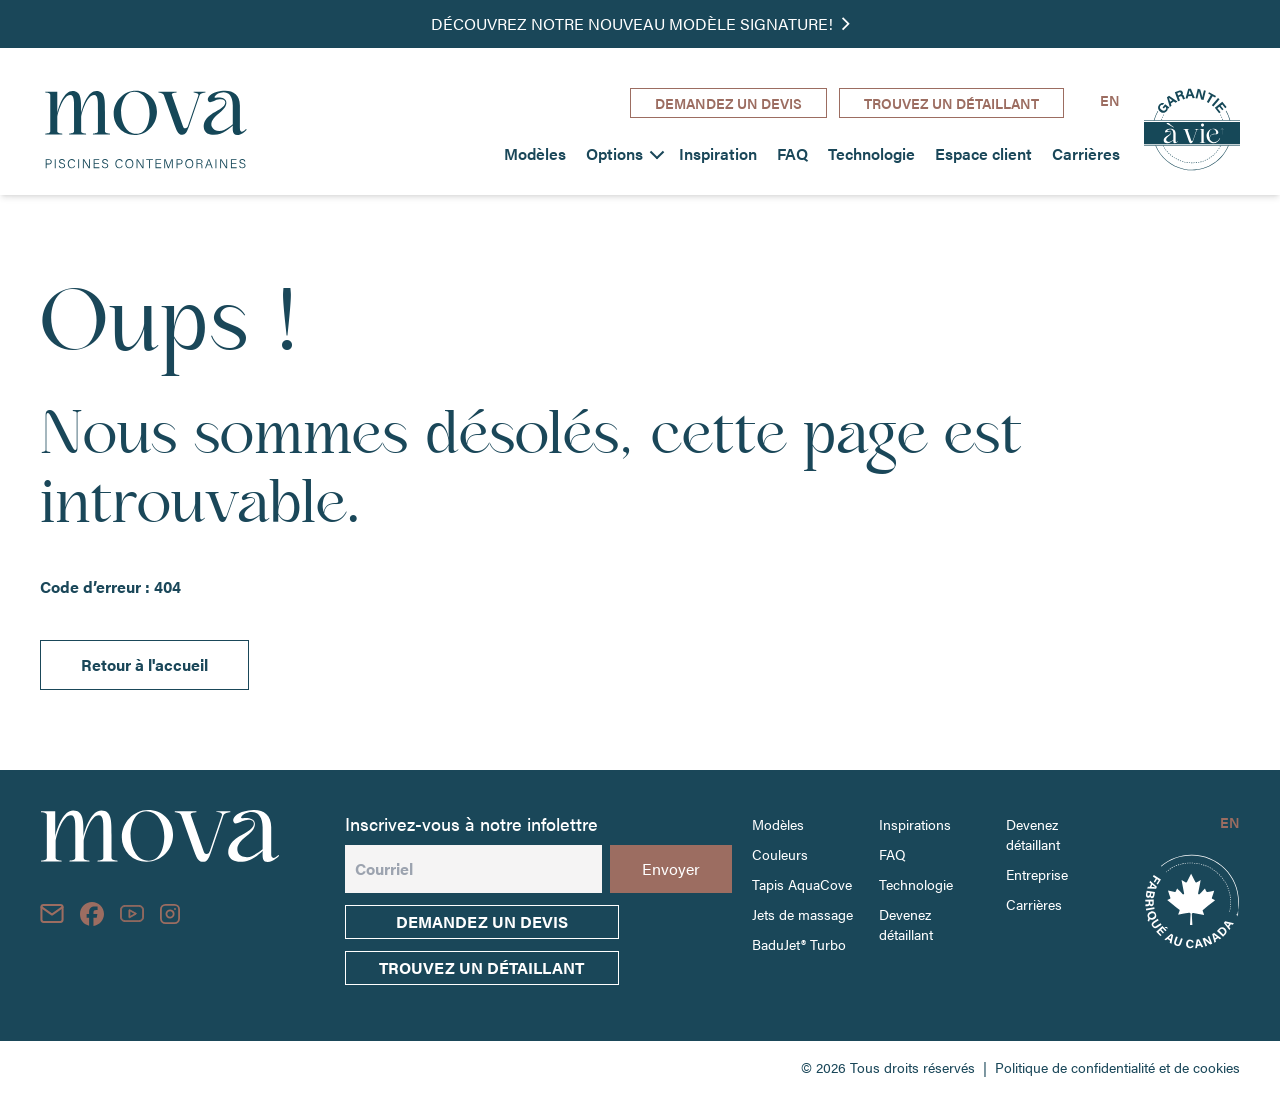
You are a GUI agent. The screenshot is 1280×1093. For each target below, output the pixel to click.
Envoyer (671, 868)
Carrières (1086, 153)
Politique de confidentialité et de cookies (1117, 1067)
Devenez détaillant (906, 924)
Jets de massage (802, 914)
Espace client (983, 153)
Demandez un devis (482, 921)
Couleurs (780, 854)
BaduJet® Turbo (799, 944)
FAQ (792, 153)
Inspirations (915, 824)
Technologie (871, 153)
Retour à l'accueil (144, 664)
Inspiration (718, 153)
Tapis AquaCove (802, 884)
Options (614, 153)
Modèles (535, 153)
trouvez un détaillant (481, 967)
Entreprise (1037, 874)
